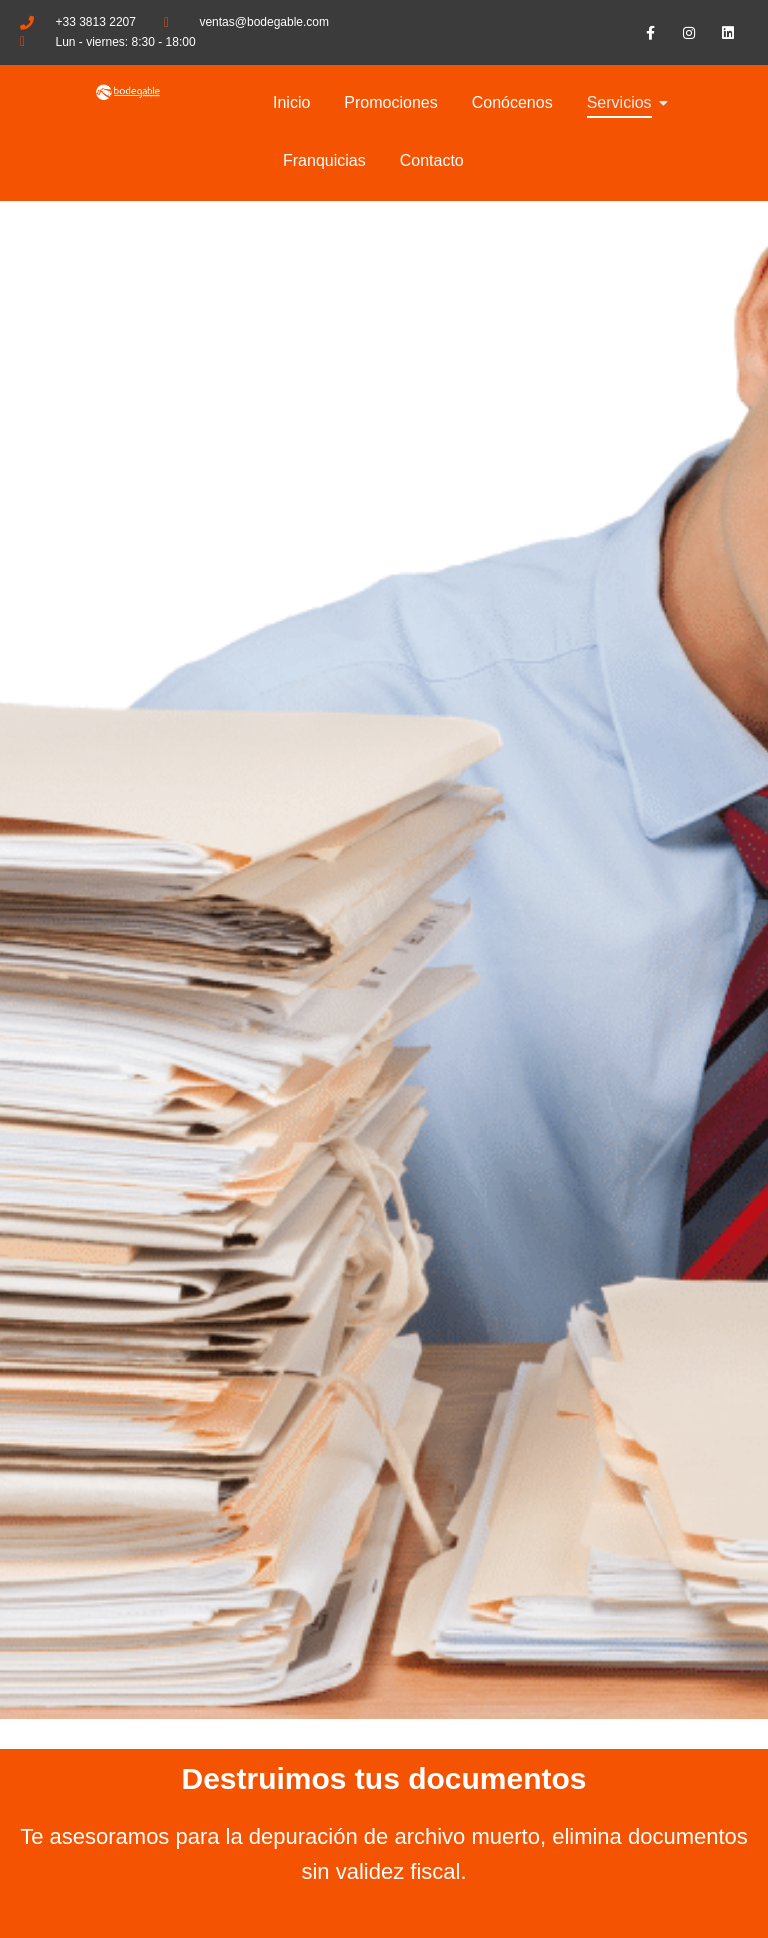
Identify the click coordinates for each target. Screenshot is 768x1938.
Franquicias (324, 160)
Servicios (623, 102)
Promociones (390, 102)
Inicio (291, 102)
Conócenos (512, 102)
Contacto (432, 160)
